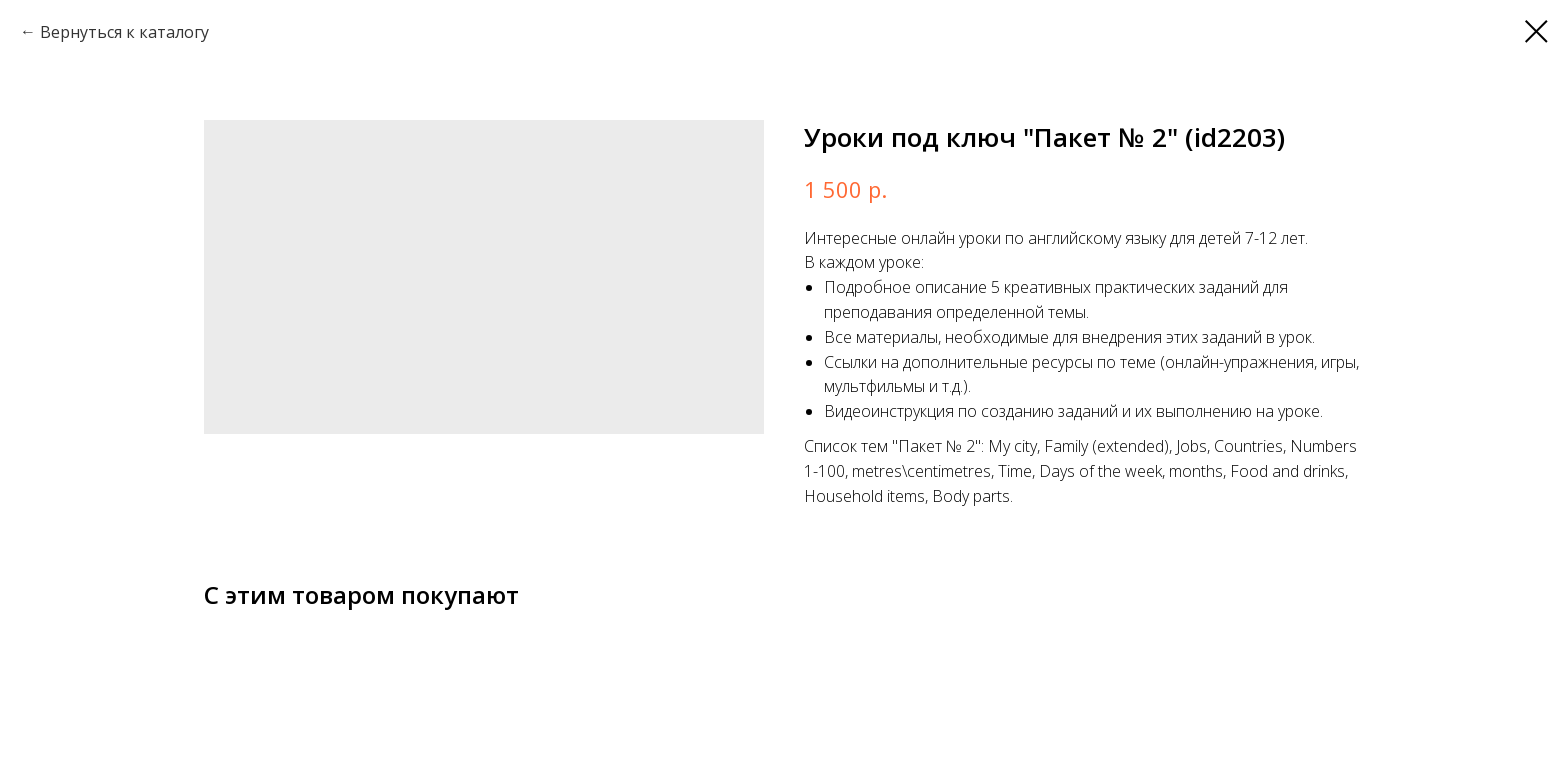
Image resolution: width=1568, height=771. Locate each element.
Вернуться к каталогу (124, 32)
